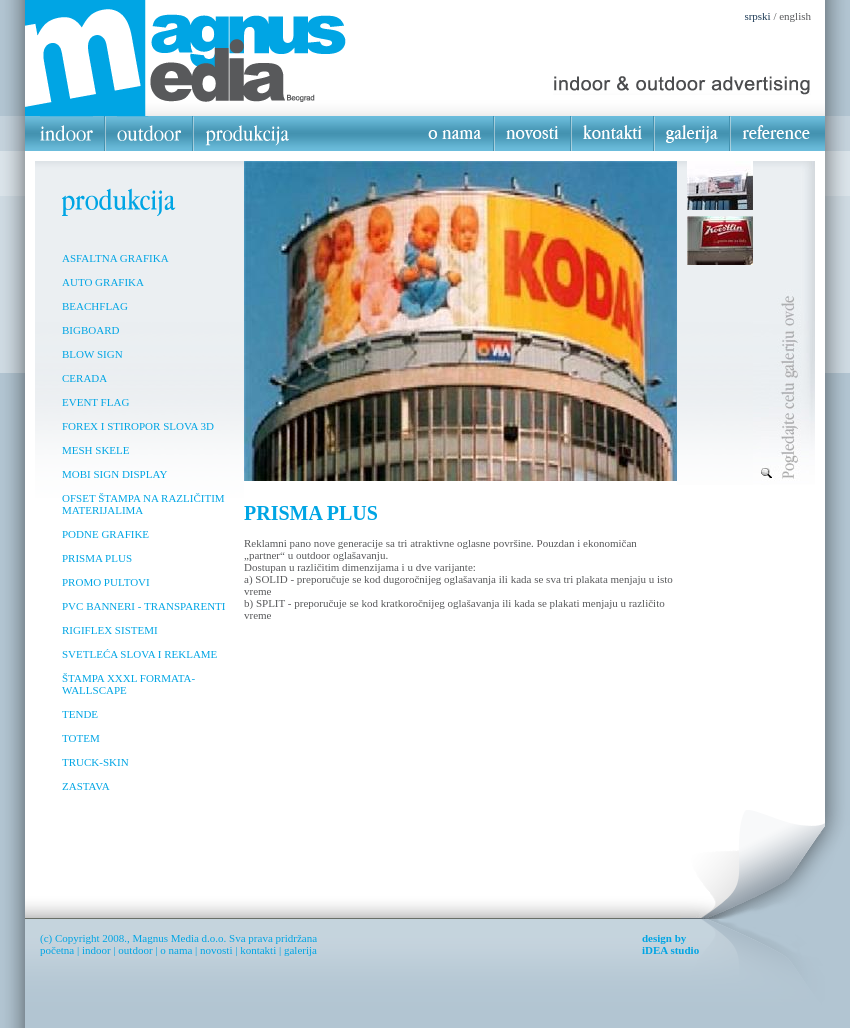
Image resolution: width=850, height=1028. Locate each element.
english (795, 16)
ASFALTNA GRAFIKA (115, 258)
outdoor (135, 950)
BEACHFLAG (95, 306)
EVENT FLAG (95, 402)
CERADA (84, 378)
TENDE (80, 714)
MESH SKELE (96, 450)
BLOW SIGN (92, 354)
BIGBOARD (90, 330)
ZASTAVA (86, 786)
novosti (216, 950)
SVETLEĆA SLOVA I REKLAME (139, 654)
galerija (300, 950)
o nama (176, 950)
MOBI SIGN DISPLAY (114, 474)
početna (57, 950)
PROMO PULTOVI (106, 582)
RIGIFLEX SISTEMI (110, 630)
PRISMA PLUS (97, 558)
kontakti (258, 950)
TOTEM (81, 738)
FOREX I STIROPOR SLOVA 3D (138, 426)
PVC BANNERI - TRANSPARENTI (144, 606)
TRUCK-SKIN (95, 762)
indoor (96, 950)
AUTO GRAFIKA (103, 282)
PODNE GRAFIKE (105, 534)
